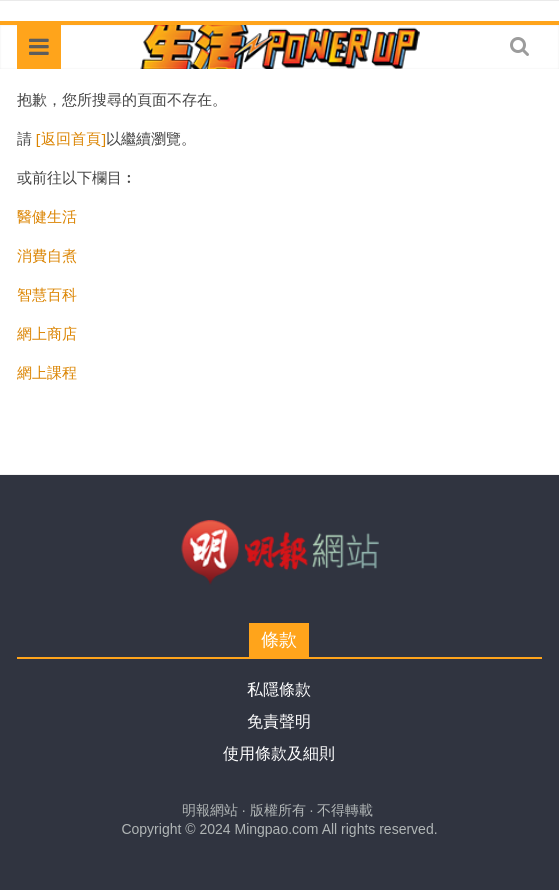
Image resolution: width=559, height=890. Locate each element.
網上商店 (47, 333)
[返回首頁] (71, 138)
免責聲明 (279, 721)
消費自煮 (47, 255)
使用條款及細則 (279, 753)
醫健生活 (47, 216)
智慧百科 (47, 294)
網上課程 (47, 372)
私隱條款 (279, 689)
